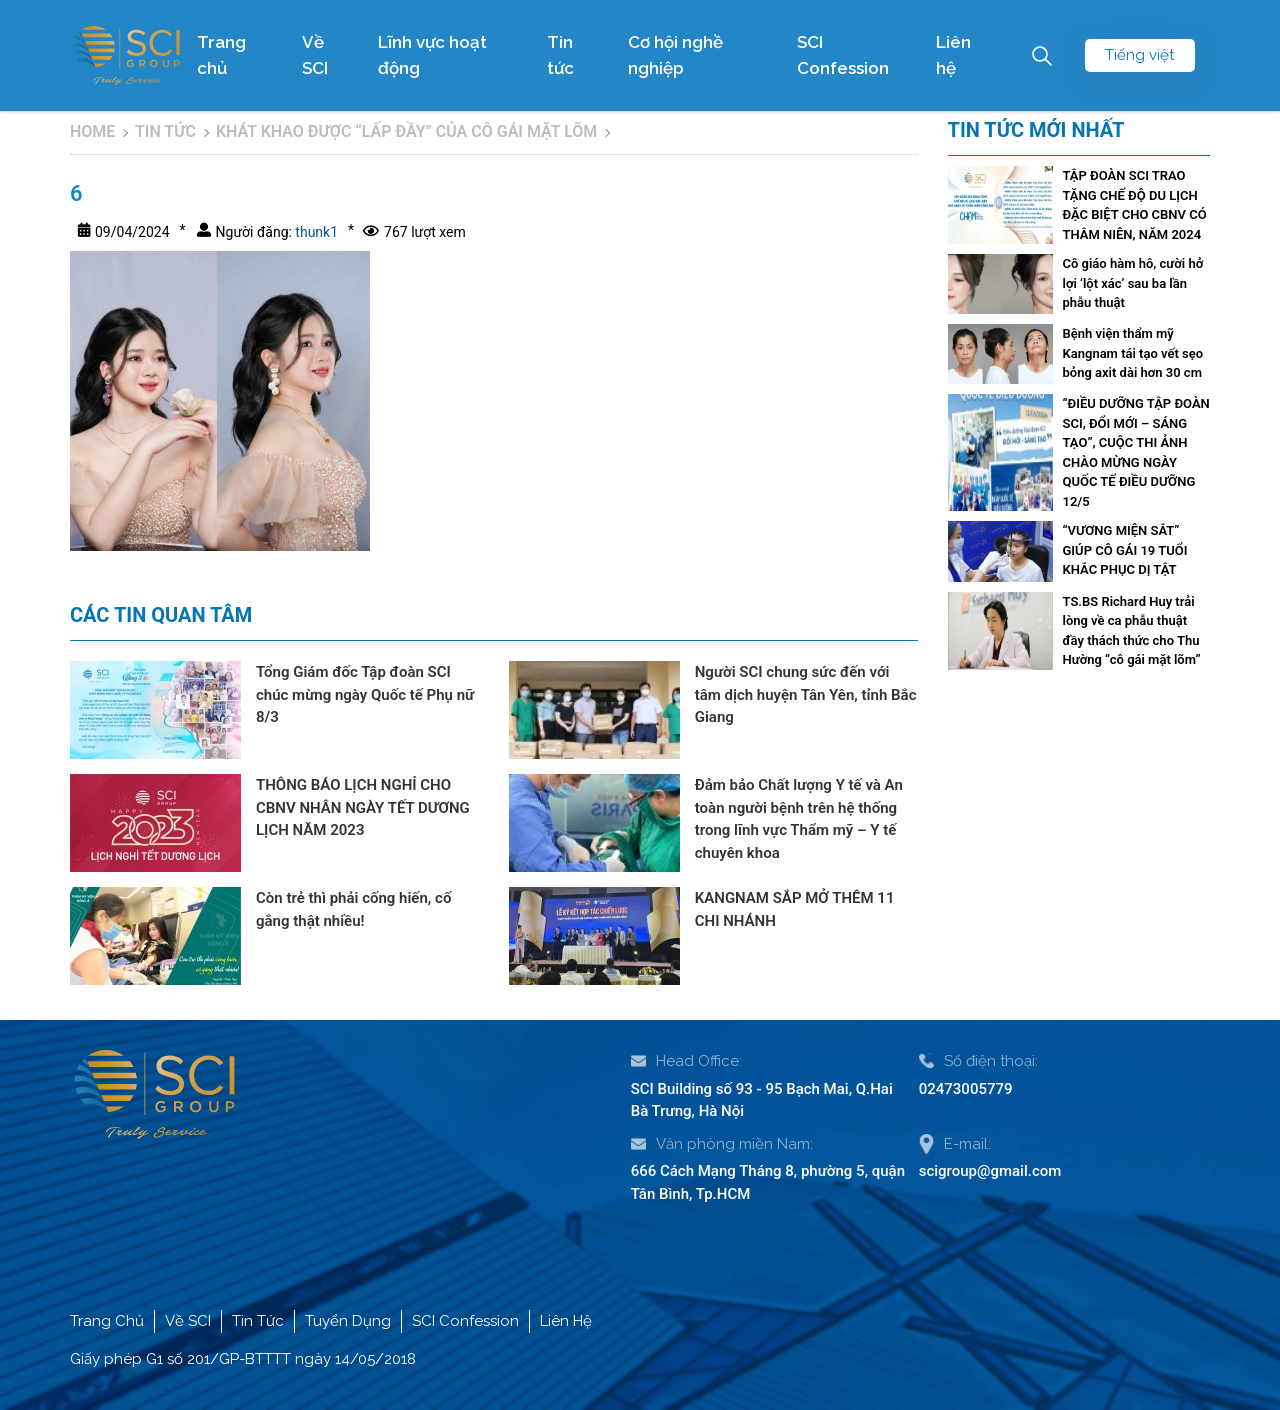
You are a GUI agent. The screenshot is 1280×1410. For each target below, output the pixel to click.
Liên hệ (953, 55)
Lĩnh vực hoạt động (432, 55)
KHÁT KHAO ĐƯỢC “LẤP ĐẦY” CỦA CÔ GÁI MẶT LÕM (406, 131)
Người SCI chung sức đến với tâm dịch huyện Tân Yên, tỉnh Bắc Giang (806, 694)
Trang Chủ (107, 1321)
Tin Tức (258, 1321)
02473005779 (966, 1089)
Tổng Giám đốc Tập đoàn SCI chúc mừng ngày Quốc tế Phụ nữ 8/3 (365, 694)
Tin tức (560, 55)
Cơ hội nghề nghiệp (675, 55)
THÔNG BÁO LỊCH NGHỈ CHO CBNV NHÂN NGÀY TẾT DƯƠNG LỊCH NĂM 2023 (363, 807)
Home (92, 131)
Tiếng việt (1139, 55)
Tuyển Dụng (348, 1321)
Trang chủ (221, 55)
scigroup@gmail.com (990, 1171)
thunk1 (315, 232)
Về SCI (315, 55)
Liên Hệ (566, 1321)
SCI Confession (843, 55)
